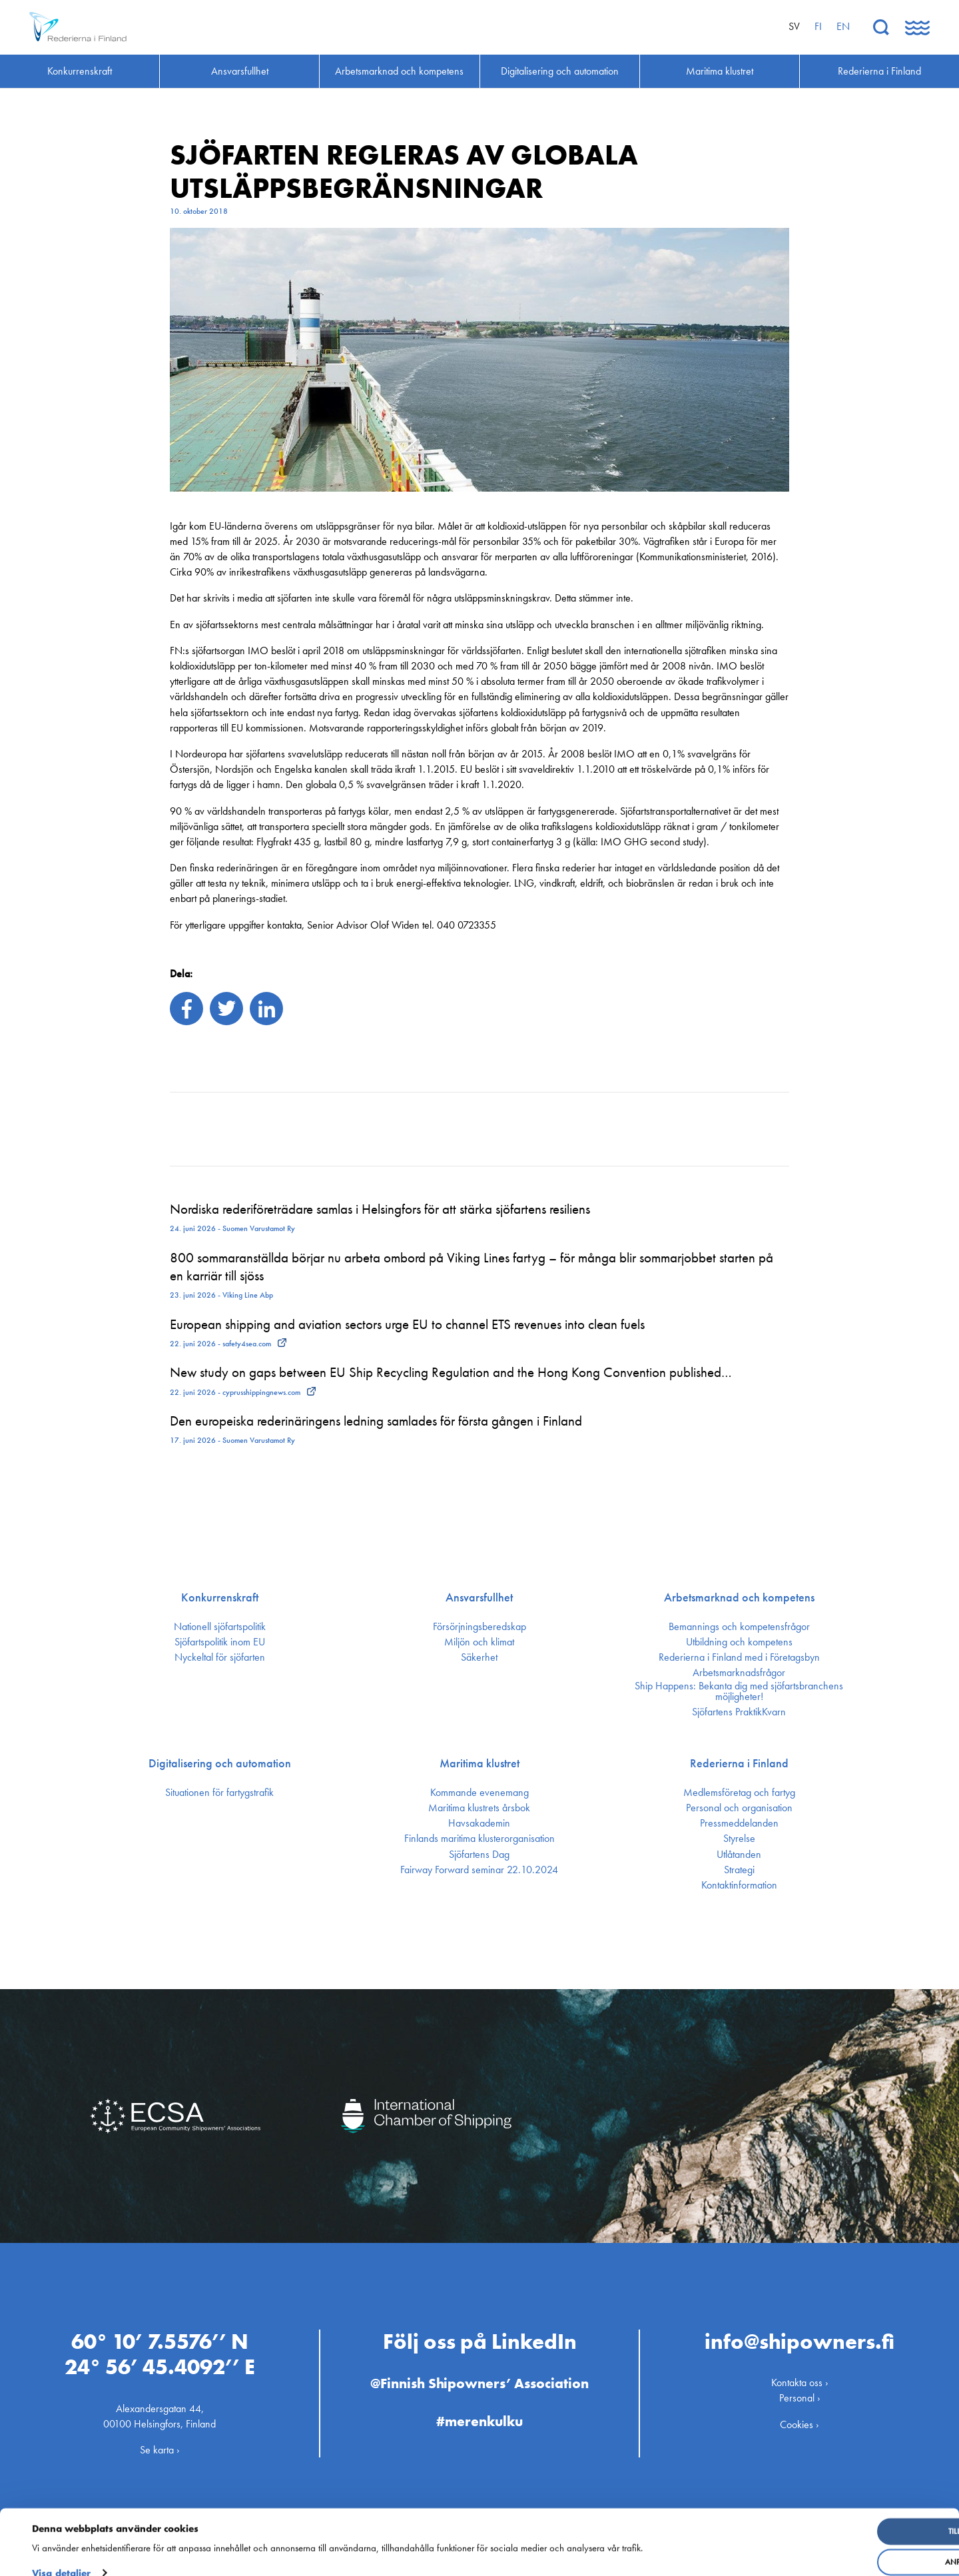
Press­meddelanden (739, 1823)
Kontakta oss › (799, 2378)
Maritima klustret (479, 1763)
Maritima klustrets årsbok (479, 1808)
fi (818, 26)
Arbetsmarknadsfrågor (739, 1672)
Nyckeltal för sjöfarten (219, 1657)
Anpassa (851, 2545)
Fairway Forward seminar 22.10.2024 (479, 1870)
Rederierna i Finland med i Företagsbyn (739, 1657)
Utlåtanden (739, 1854)
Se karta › (160, 2445)
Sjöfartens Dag (479, 1854)
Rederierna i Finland (739, 1763)
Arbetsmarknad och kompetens (739, 1597)
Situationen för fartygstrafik (219, 1792)
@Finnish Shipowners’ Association (479, 2379)
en (843, 26)
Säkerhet (479, 1657)
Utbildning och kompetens (739, 1642)
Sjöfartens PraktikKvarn (739, 1712)
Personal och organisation (739, 1808)
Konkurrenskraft (219, 1597)
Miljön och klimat (479, 1642)
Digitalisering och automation (220, 1763)
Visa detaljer (61, 2556)
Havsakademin (479, 1823)
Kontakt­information (739, 1885)
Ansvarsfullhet (479, 1597)
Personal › (799, 2394)
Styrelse (739, 1838)
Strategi (739, 1870)
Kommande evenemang (479, 1792)
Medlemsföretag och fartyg (739, 1792)
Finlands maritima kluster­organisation (479, 1838)
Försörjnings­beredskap (479, 1626)
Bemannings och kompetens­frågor (739, 1626)
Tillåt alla (850, 2514)
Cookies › (799, 2420)
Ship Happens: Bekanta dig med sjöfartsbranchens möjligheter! (739, 1691)
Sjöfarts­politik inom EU (219, 1642)
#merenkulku (479, 2416)
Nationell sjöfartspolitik (220, 1626)
